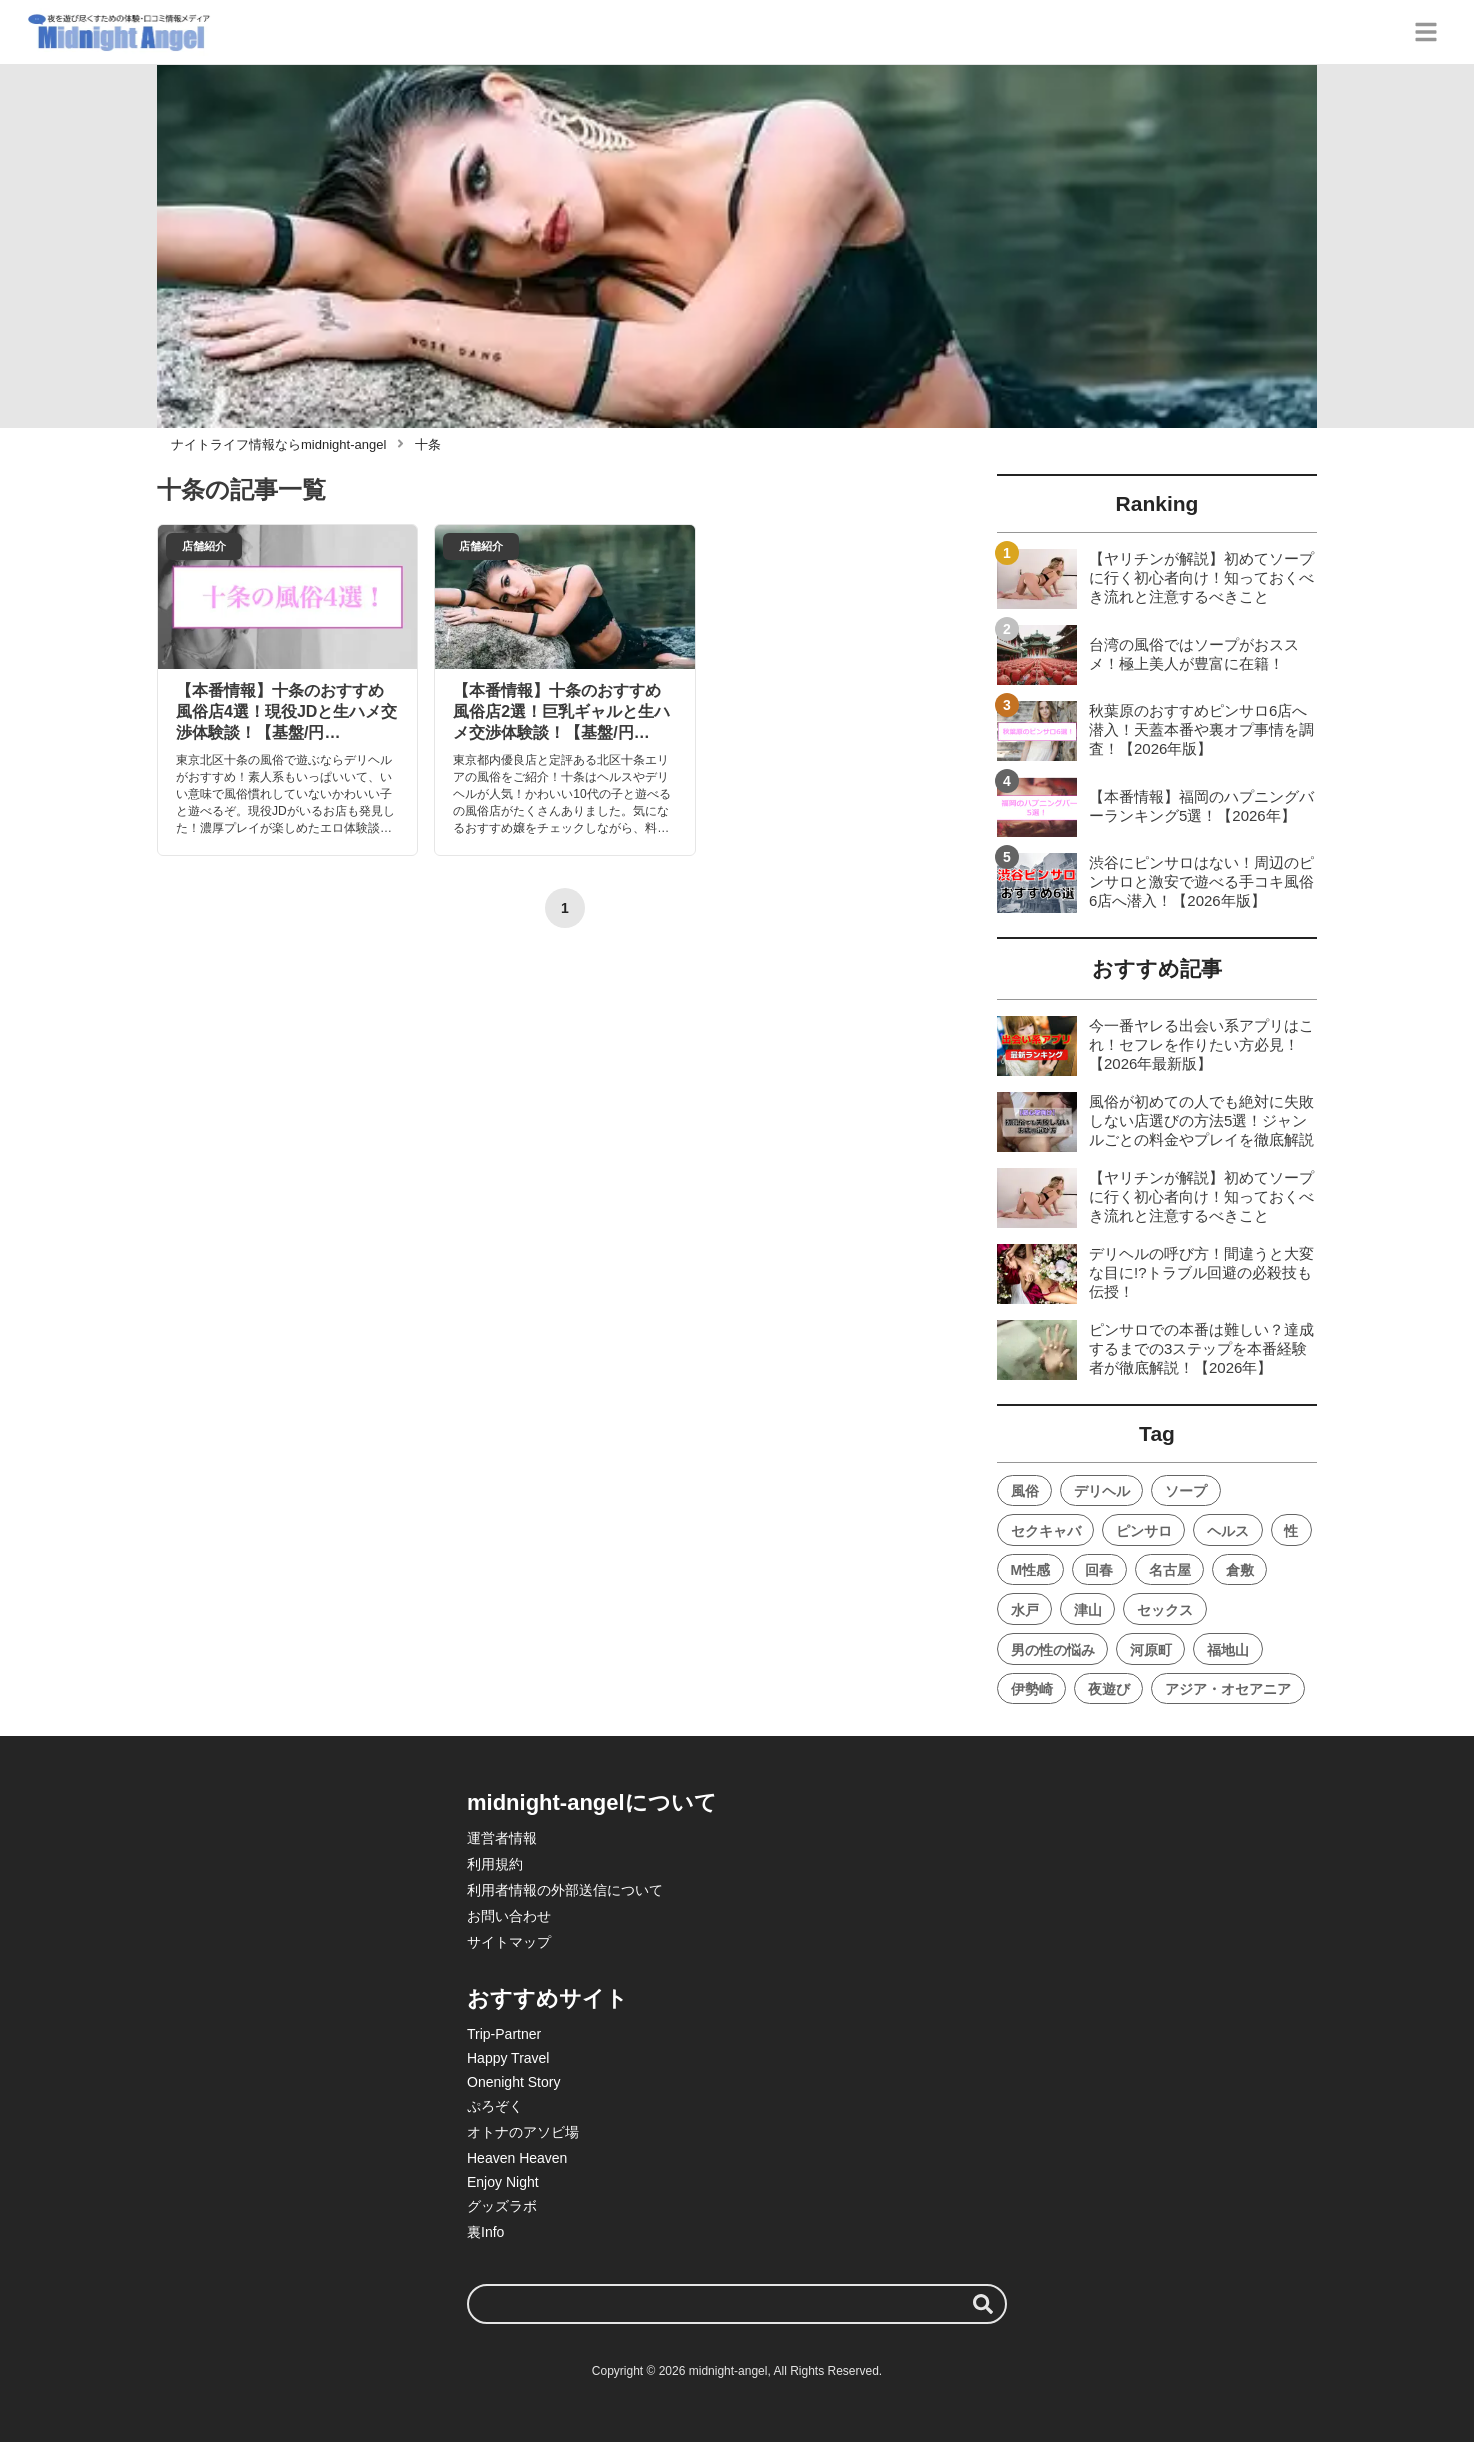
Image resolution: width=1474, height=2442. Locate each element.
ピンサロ (1144, 1531)
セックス (1165, 1610)
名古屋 (1170, 1570)
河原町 (1151, 1650)
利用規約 (495, 1864)
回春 (1099, 1570)
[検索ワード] (737, 2304)
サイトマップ (509, 1942)
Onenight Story (513, 2082)
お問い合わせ (509, 1916)
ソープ (1186, 1491)
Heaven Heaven (517, 2158)
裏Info (485, 2232)
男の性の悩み (1053, 1650)
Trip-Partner (504, 2034)
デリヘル (1102, 1491)
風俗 (1025, 1491)
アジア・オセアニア (1228, 1689)
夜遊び (1109, 1689)
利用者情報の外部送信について (565, 1890)
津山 (1088, 1610)
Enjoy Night (503, 2182)
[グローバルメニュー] (1426, 32)
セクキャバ (1046, 1531)
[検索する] (983, 2304)
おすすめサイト (547, 1998)
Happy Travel (508, 2058)
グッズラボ (502, 2206)
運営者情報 (502, 1838)
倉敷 (1240, 1570)
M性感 (1031, 1570)
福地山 (1228, 1650)
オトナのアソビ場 (523, 2132)
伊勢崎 (1032, 1689)
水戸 (1025, 1610)
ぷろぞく (495, 2106)
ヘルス (1228, 1531)
